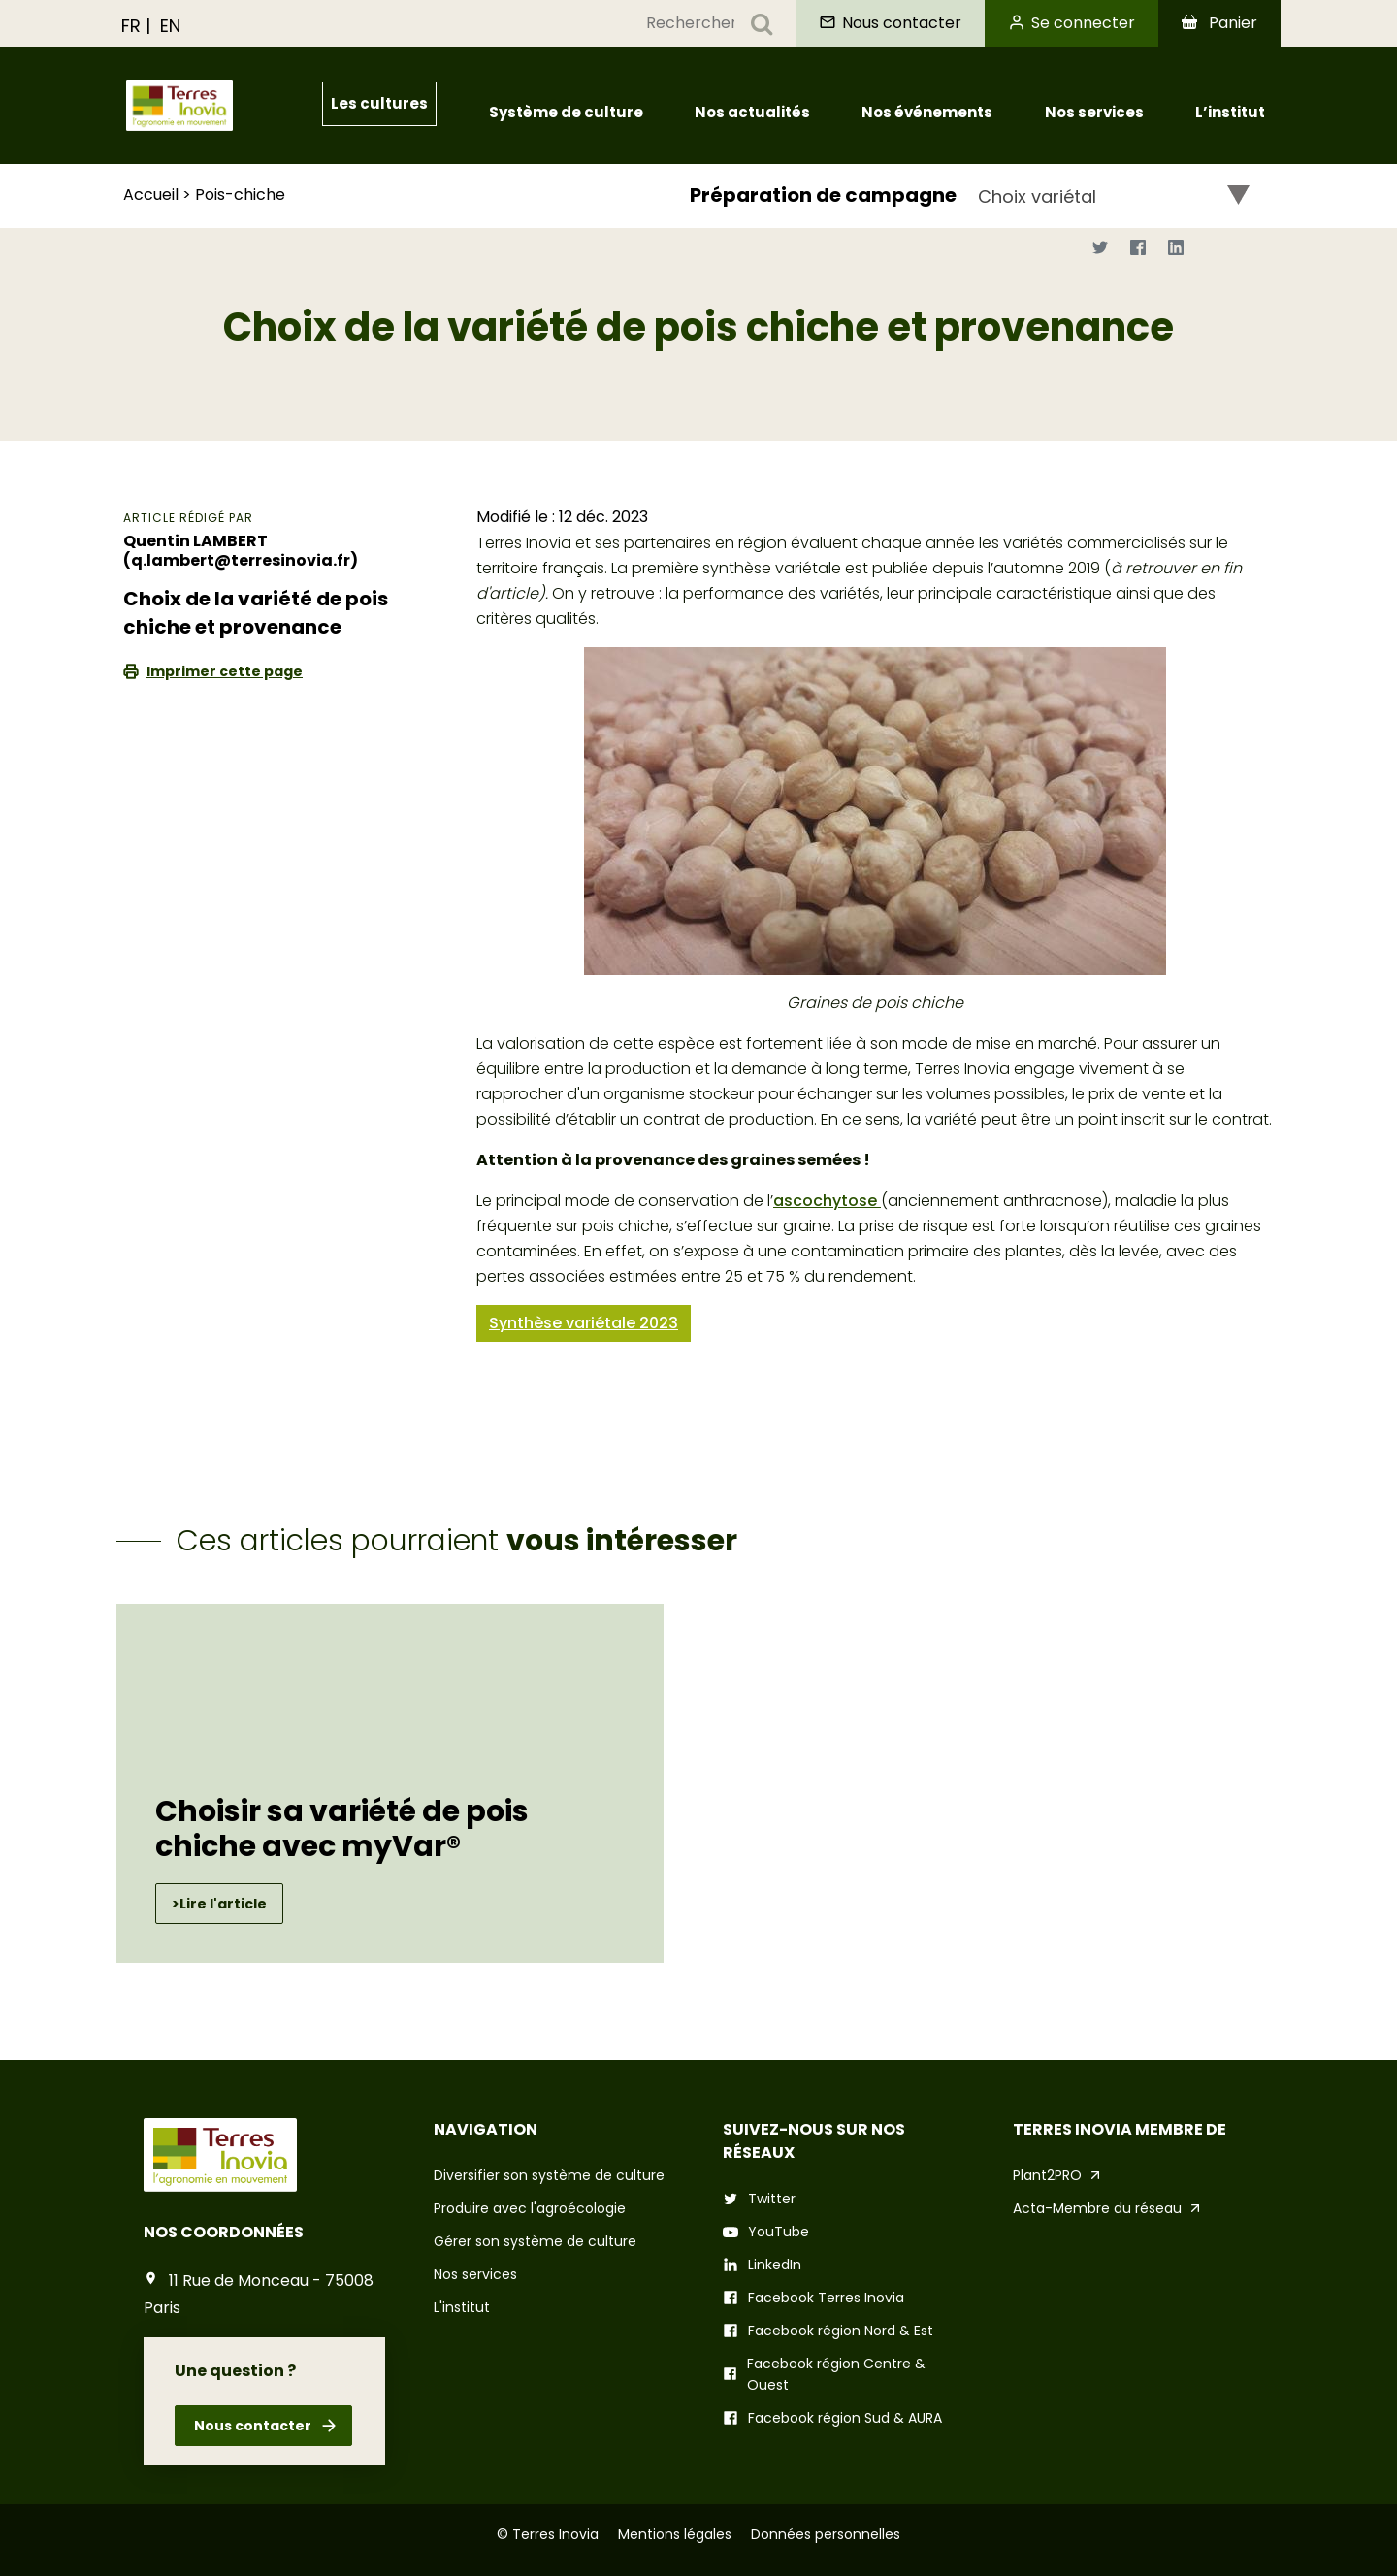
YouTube (778, 2231)
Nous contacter (251, 2425)
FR (131, 26)
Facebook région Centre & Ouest (836, 2374)
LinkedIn (774, 2264)
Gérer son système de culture (535, 2241)
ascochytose (827, 1201)
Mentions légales (674, 2534)
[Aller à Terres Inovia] (219, 105)
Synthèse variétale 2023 (583, 1323)
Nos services (475, 2274)
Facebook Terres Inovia (826, 2297)
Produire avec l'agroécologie (530, 2208)
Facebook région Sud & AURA (845, 2418)
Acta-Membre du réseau (1097, 2208)
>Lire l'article (219, 1903)
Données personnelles (825, 2534)
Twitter (772, 2198)
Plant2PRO (1047, 2175)
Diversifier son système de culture (549, 2175)
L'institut (462, 2307)
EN (170, 26)
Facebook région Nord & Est (840, 2330)
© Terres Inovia (548, 2534)
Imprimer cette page (224, 671)
